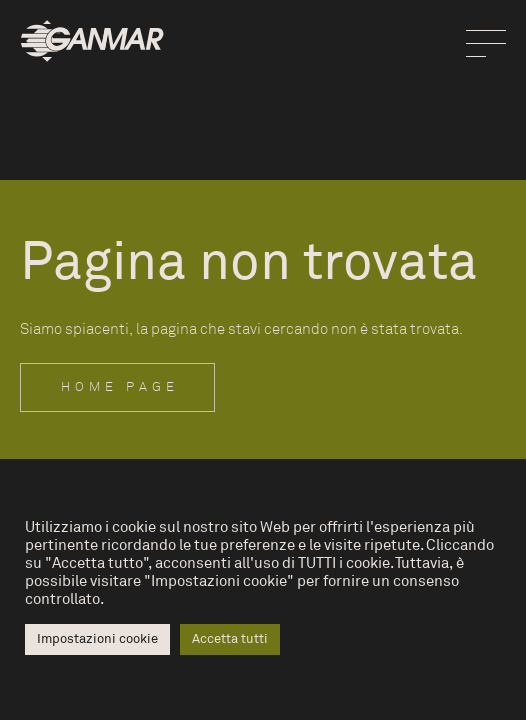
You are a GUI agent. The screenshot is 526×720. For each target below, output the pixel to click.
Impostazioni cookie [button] (97, 639)
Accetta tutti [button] (230, 639)
